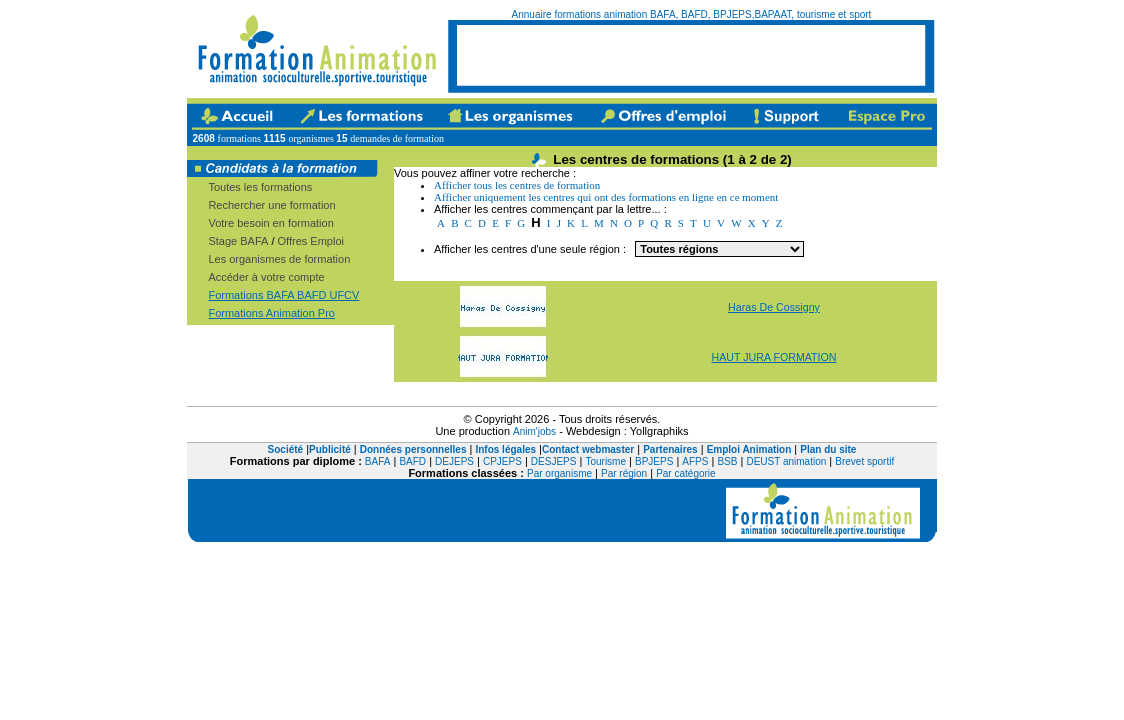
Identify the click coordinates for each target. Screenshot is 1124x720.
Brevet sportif (864, 461)
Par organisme (559, 473)
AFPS (695, 461)
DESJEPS (554, 461)
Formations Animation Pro (271, 313)
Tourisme (605, 461)
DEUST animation (786, 461)
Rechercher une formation (271, 205)
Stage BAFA (238, 241)
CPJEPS (502, 461)
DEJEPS (454, 461)
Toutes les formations (260, 187)
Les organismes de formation (279, 259)
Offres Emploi (311, 241)
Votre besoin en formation (270, 223)
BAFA (378, 461)
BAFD (412, 461)
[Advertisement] (691, 55)
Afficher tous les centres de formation (517, 185)
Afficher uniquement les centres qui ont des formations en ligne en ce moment (606, 197)
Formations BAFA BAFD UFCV (283, 295)
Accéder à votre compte (266, 277)
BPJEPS (654, 461)
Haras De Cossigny (774, 307)
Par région (624, 473)
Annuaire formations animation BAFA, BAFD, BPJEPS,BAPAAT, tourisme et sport (692, 14)
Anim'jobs (534, 431)
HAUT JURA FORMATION (773, 357)
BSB (727, 461)
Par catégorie (685, 473)
